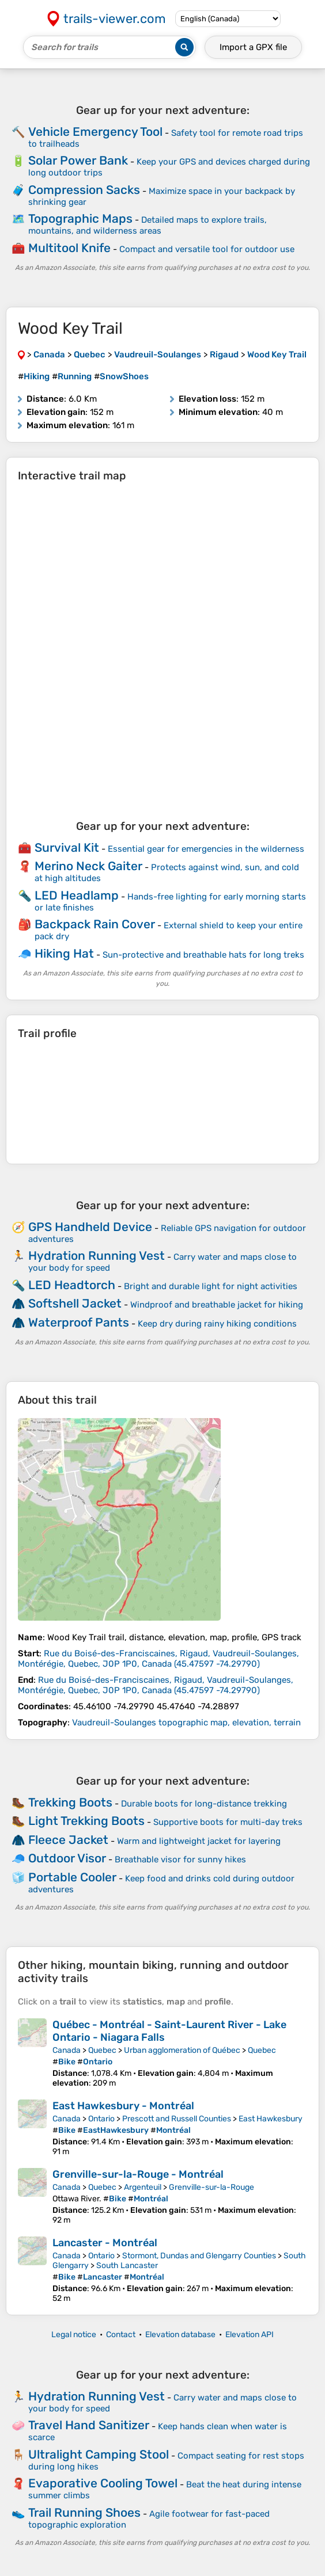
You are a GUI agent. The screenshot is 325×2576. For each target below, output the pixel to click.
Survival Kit (67, 847)
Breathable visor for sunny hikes (180, 1859)
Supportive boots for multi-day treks (228, 1822)
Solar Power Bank (78, 160)
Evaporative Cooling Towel (102, 2483)
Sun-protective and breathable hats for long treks (203, 955)
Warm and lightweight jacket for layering (199, 1841)
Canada (66, 2050)
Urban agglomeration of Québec (182, 2050)
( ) (158, 1658)
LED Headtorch (71, 1285)
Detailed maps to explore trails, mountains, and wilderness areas (147, 225)
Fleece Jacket (68, 1839)
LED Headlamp (77, 895)
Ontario (101, 2119)
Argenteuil (142, 2187)
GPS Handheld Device (90, 1227)
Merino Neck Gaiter (88, 866)
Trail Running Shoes (84, 2512)
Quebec (102, 2050)
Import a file (253, 47)
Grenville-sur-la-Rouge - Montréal (138, 2174)
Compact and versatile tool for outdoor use (206, 249)
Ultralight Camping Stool (98, 2454)
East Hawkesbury (271, 2119)
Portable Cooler (72, 1877)
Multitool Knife (69, 248)
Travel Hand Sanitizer (88, 2425)
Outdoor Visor (67, 1858)
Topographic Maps (80, 218)
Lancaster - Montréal (104, 2242)
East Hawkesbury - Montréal (123, 2105)
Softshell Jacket (75, 1303)
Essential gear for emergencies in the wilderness (206, 849)
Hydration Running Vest (96, 1255)
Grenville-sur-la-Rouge (211, 2187)
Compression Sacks (84, 189)
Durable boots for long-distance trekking (204, 1803)
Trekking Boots (70, 1802)
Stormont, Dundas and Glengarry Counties (199, 2256)
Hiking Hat (64, 953)
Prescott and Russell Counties (176, 2119)
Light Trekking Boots (86, 1820)
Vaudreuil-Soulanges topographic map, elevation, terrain (186, 1722)
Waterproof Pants (78, 1322)
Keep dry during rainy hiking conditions (217, 1324)
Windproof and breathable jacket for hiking (216, 1305)
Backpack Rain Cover (95, 924)
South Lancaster (127, 2265)
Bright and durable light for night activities (210, 1286)
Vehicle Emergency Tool (95, 131)
